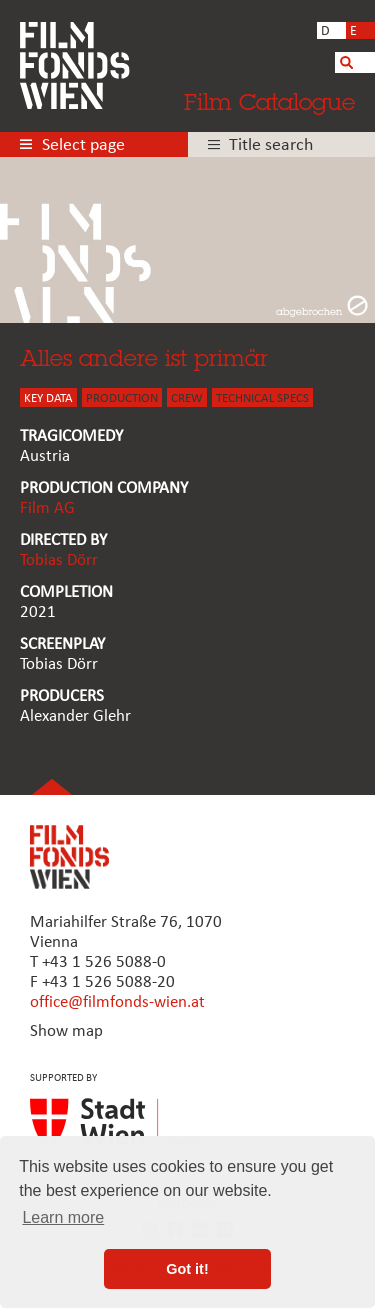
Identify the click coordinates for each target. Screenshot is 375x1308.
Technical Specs (262, 398)
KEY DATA (48, 398)
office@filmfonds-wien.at (117, 1002)
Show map (66, 1031)
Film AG (47, 508)
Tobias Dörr (59, 560)
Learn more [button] (63, 1217)
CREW (187, 398)
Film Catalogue (269, 101)
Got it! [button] (187, 1269)
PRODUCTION (122, 398)
